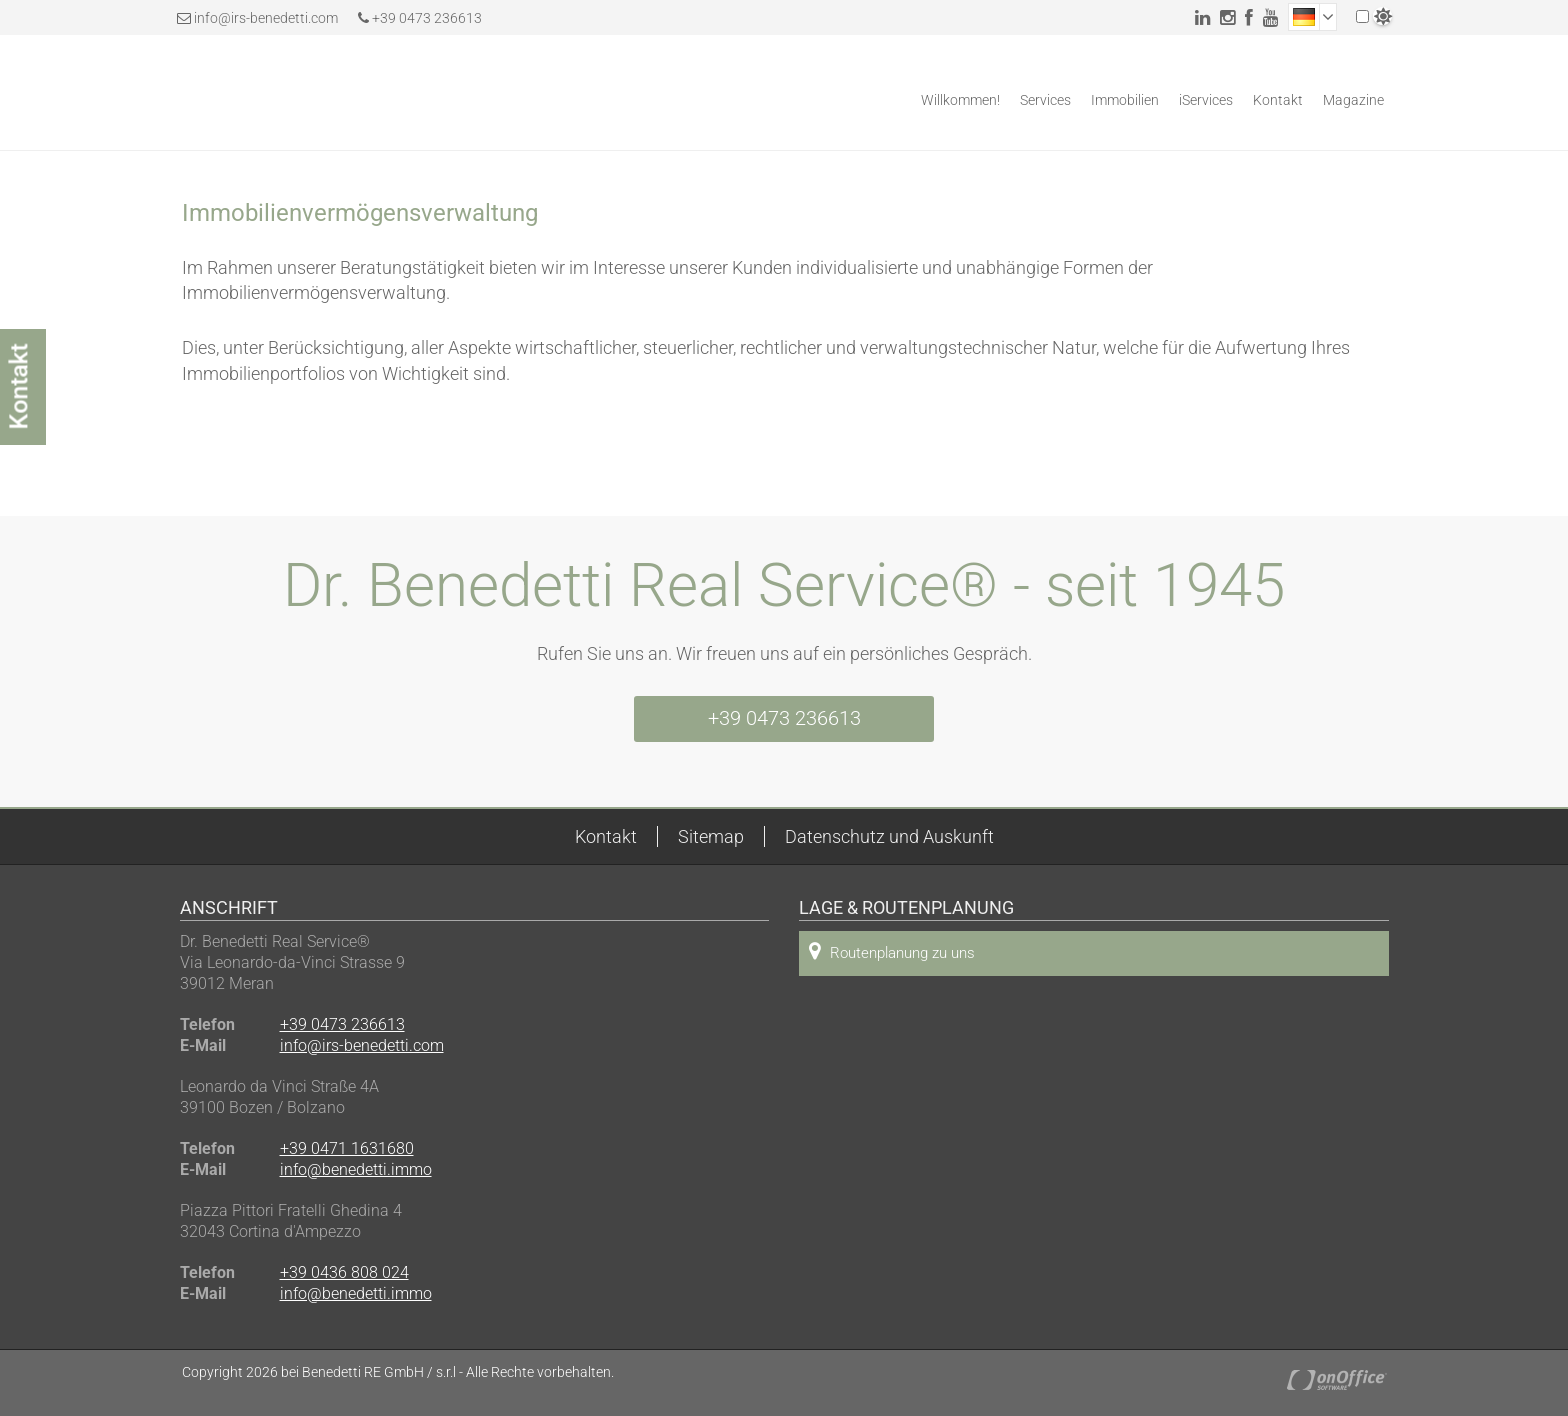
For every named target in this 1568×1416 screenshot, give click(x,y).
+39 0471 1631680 (347, 1148)
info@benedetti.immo (356, 1169)
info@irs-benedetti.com (266, 18)
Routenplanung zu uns (892, 951)
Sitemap (711, 836)
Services (1045, 100)
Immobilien (1125, 100)
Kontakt (1278, 100)
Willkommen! (960, 100)
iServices (1206, 100)
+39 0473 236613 (420, 18)
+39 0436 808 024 (344, 1272)
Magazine (1353, 100)
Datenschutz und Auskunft (889, 836)
